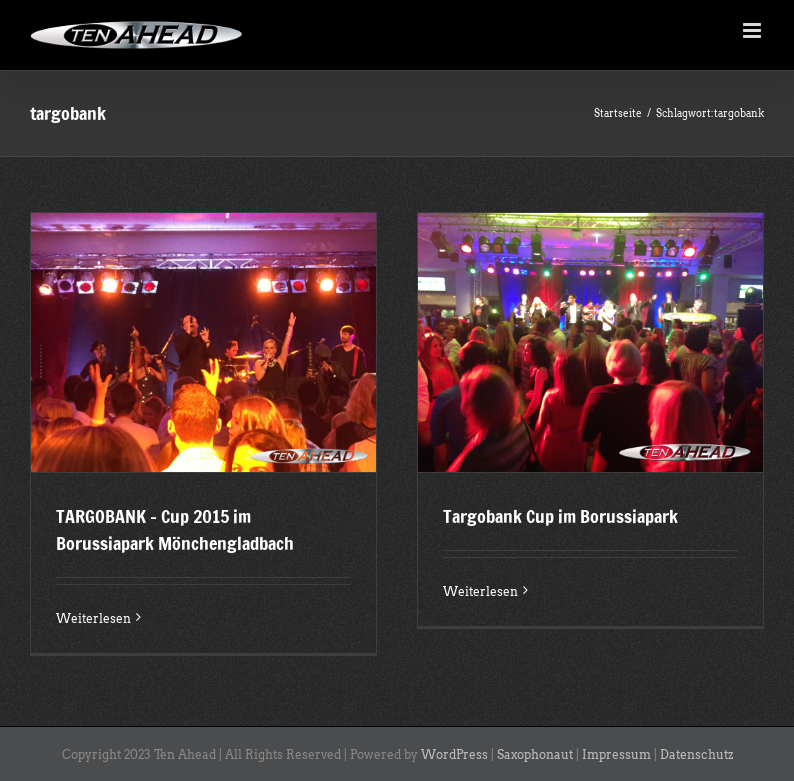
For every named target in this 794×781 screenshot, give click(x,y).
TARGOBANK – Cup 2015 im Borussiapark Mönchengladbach (175, 529)
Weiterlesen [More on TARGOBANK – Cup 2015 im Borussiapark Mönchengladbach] (93, 618)
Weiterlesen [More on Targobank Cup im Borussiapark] (480, 591)
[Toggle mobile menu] (753, 30)
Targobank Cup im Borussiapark (560, 516)
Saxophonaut (535, 754)
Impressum (616, 754)
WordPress (454, 754)
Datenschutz (696, 754)
